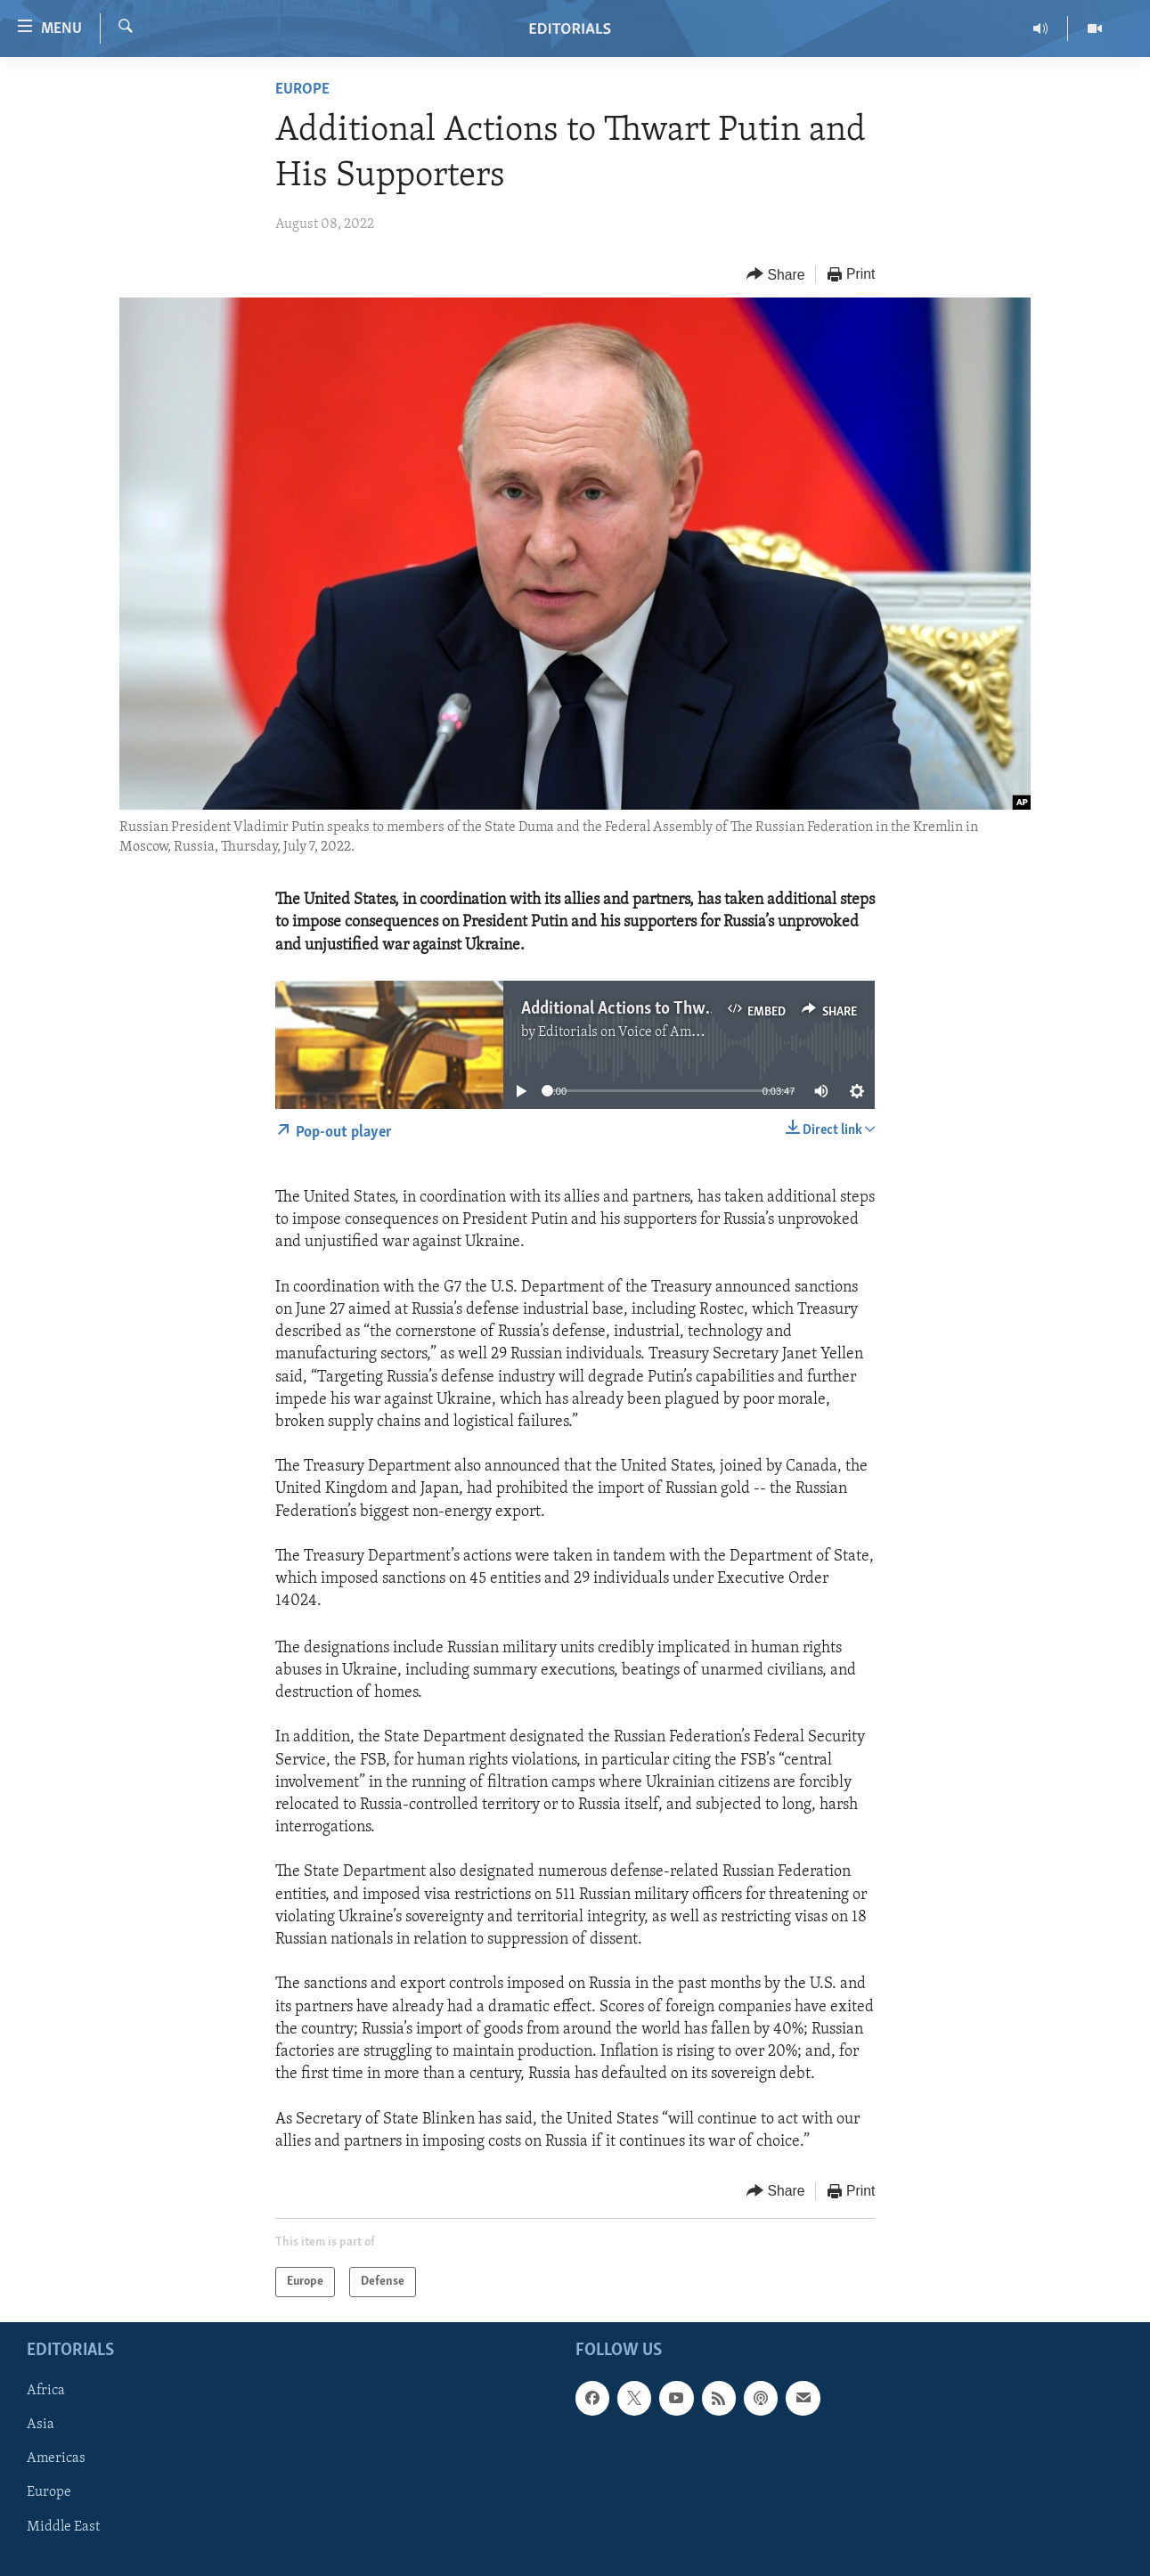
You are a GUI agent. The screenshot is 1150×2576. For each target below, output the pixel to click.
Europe (302, 89)
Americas (56, 2458)
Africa (46, 2391)
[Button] (775, 275)
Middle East (63, 2527)
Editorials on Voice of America (630, 1032)
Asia (40, 2424)
